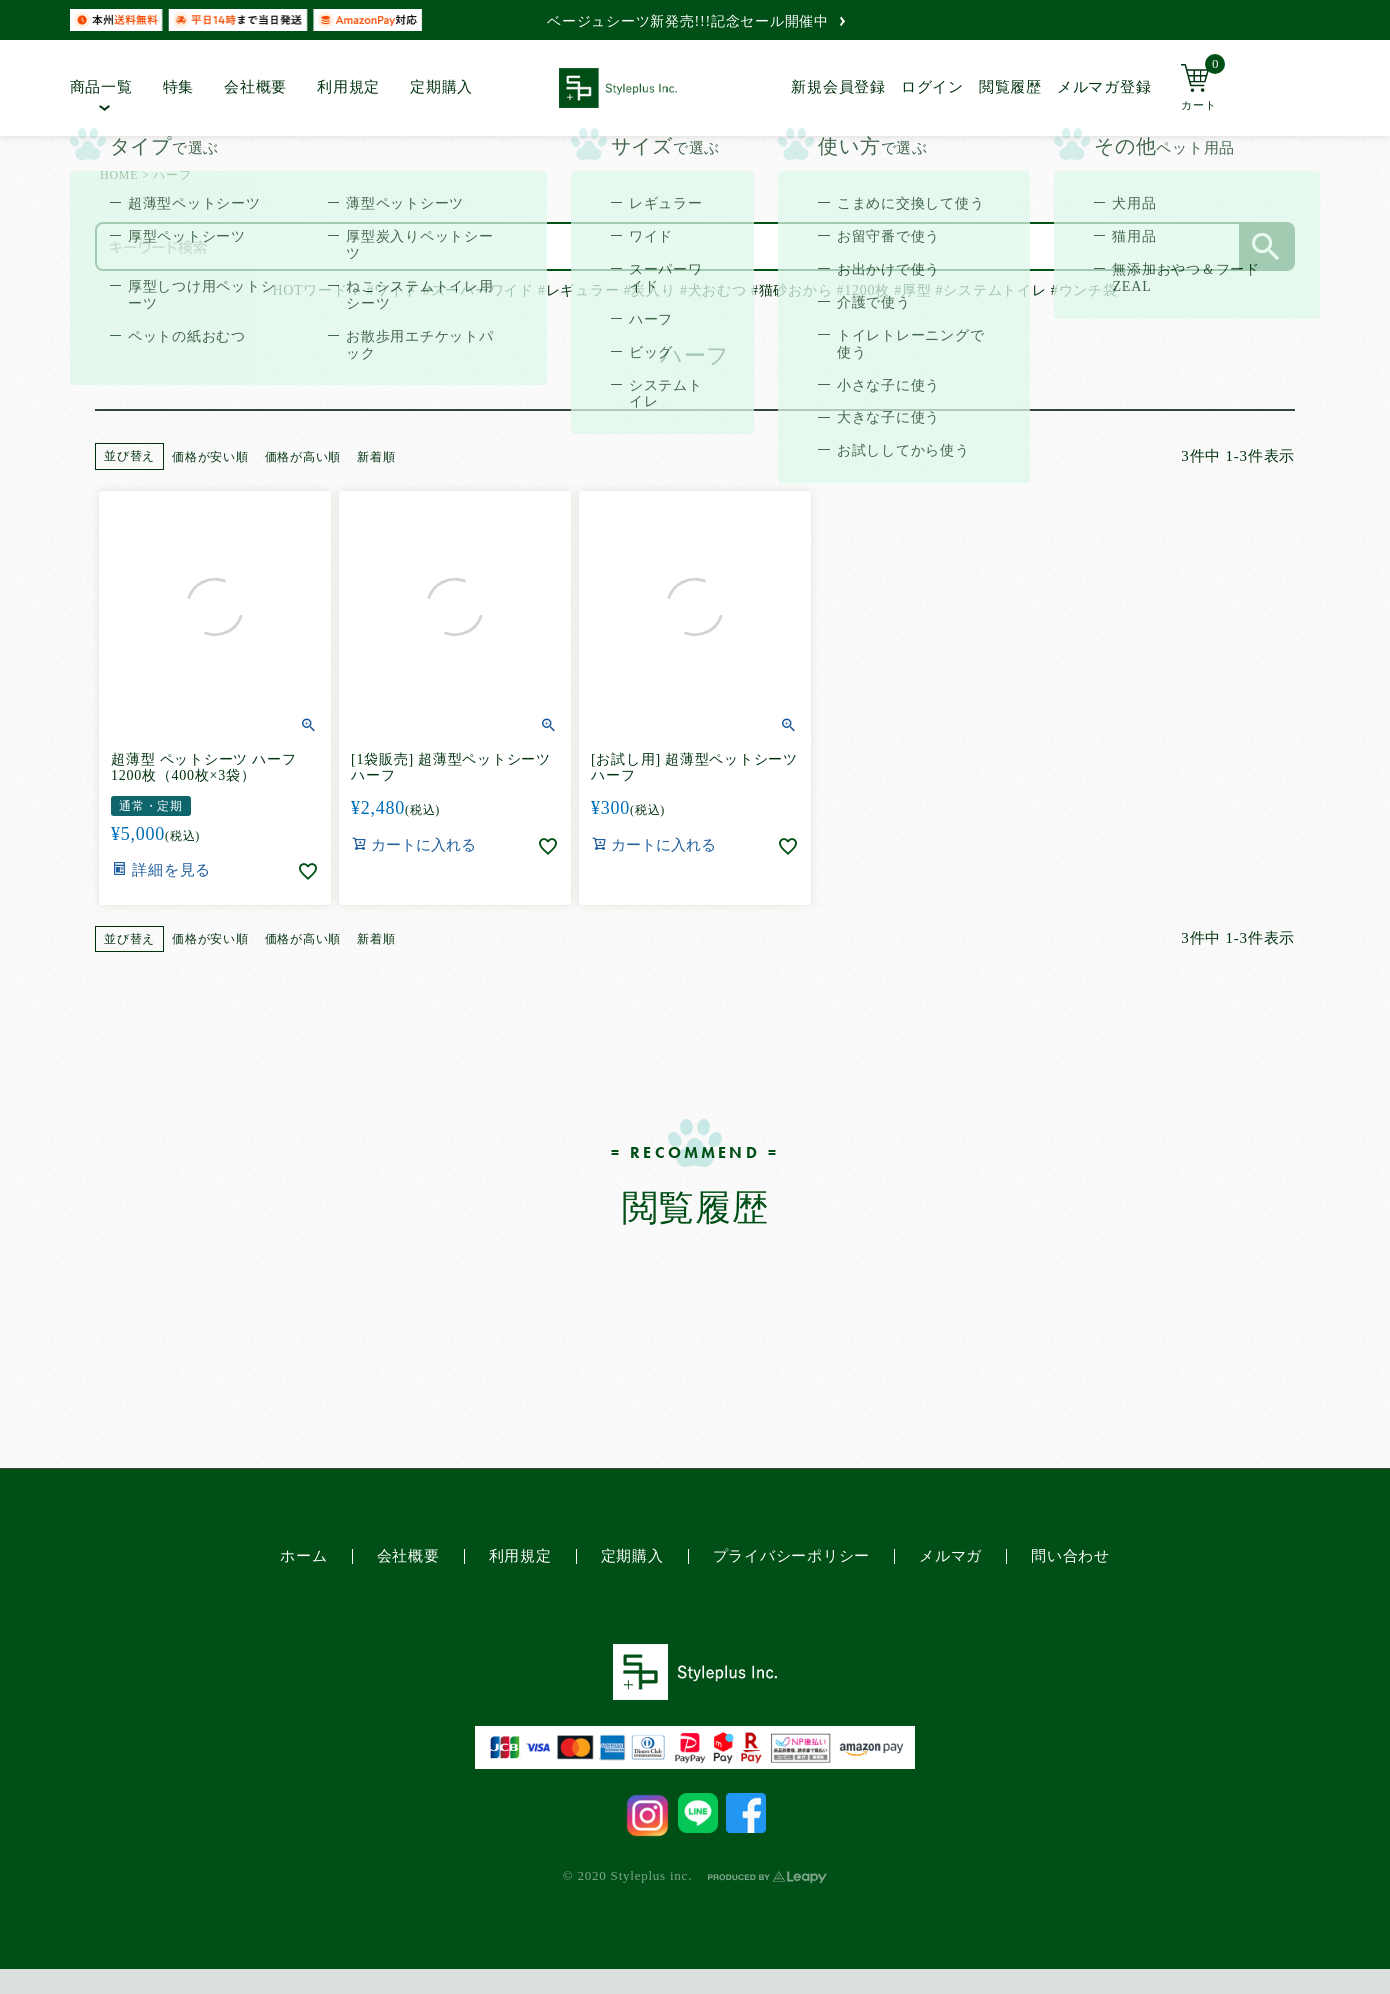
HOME (119, 175)
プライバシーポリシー (792, 1556)
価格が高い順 (303, 457)
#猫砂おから (791, 290)
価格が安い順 (210, 457)
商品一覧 (101, 87)
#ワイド (393, 290)
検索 (1266, 246)
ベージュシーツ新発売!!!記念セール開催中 (696, 21)
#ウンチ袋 (1084, 290)
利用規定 (348, 87)
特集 (179, 87)
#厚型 (912, 290)
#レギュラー (578, 290)
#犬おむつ (713, 290)
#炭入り (650, 290)
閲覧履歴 (1010, 87)
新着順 (376, 457)
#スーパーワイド (478, 290)
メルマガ (950, 1556)
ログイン (932, 87)
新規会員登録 (838, 87)
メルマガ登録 (1104, 87)
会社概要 (255, 87)
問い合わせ (1070, 1556)
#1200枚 (863, 290)
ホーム (303, 1556)
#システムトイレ (991, 290)
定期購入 (441, 87)
